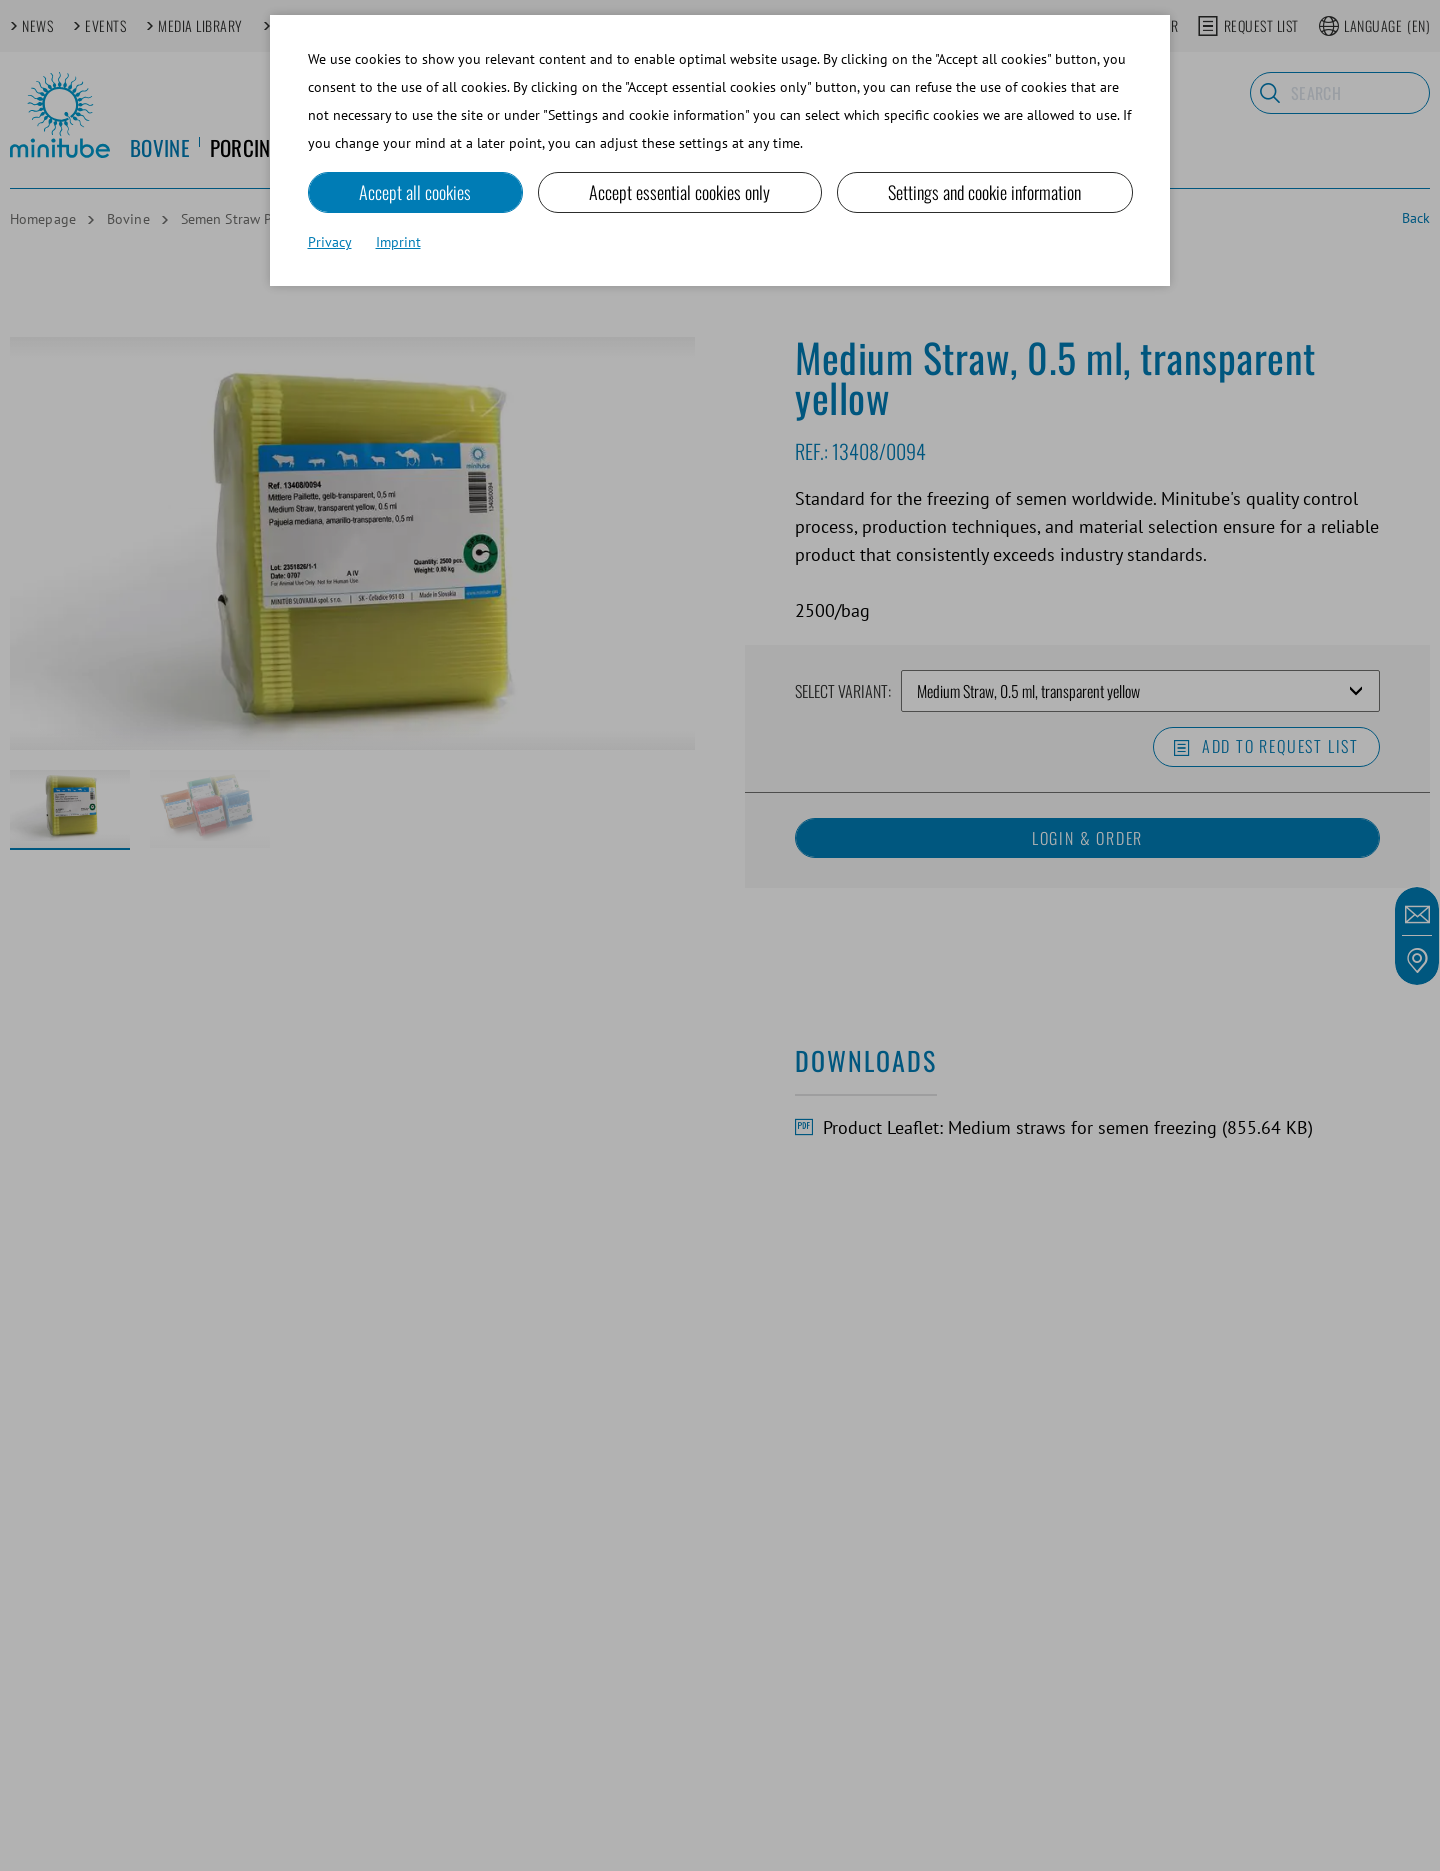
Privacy (330, 242)
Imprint (398, 242)
